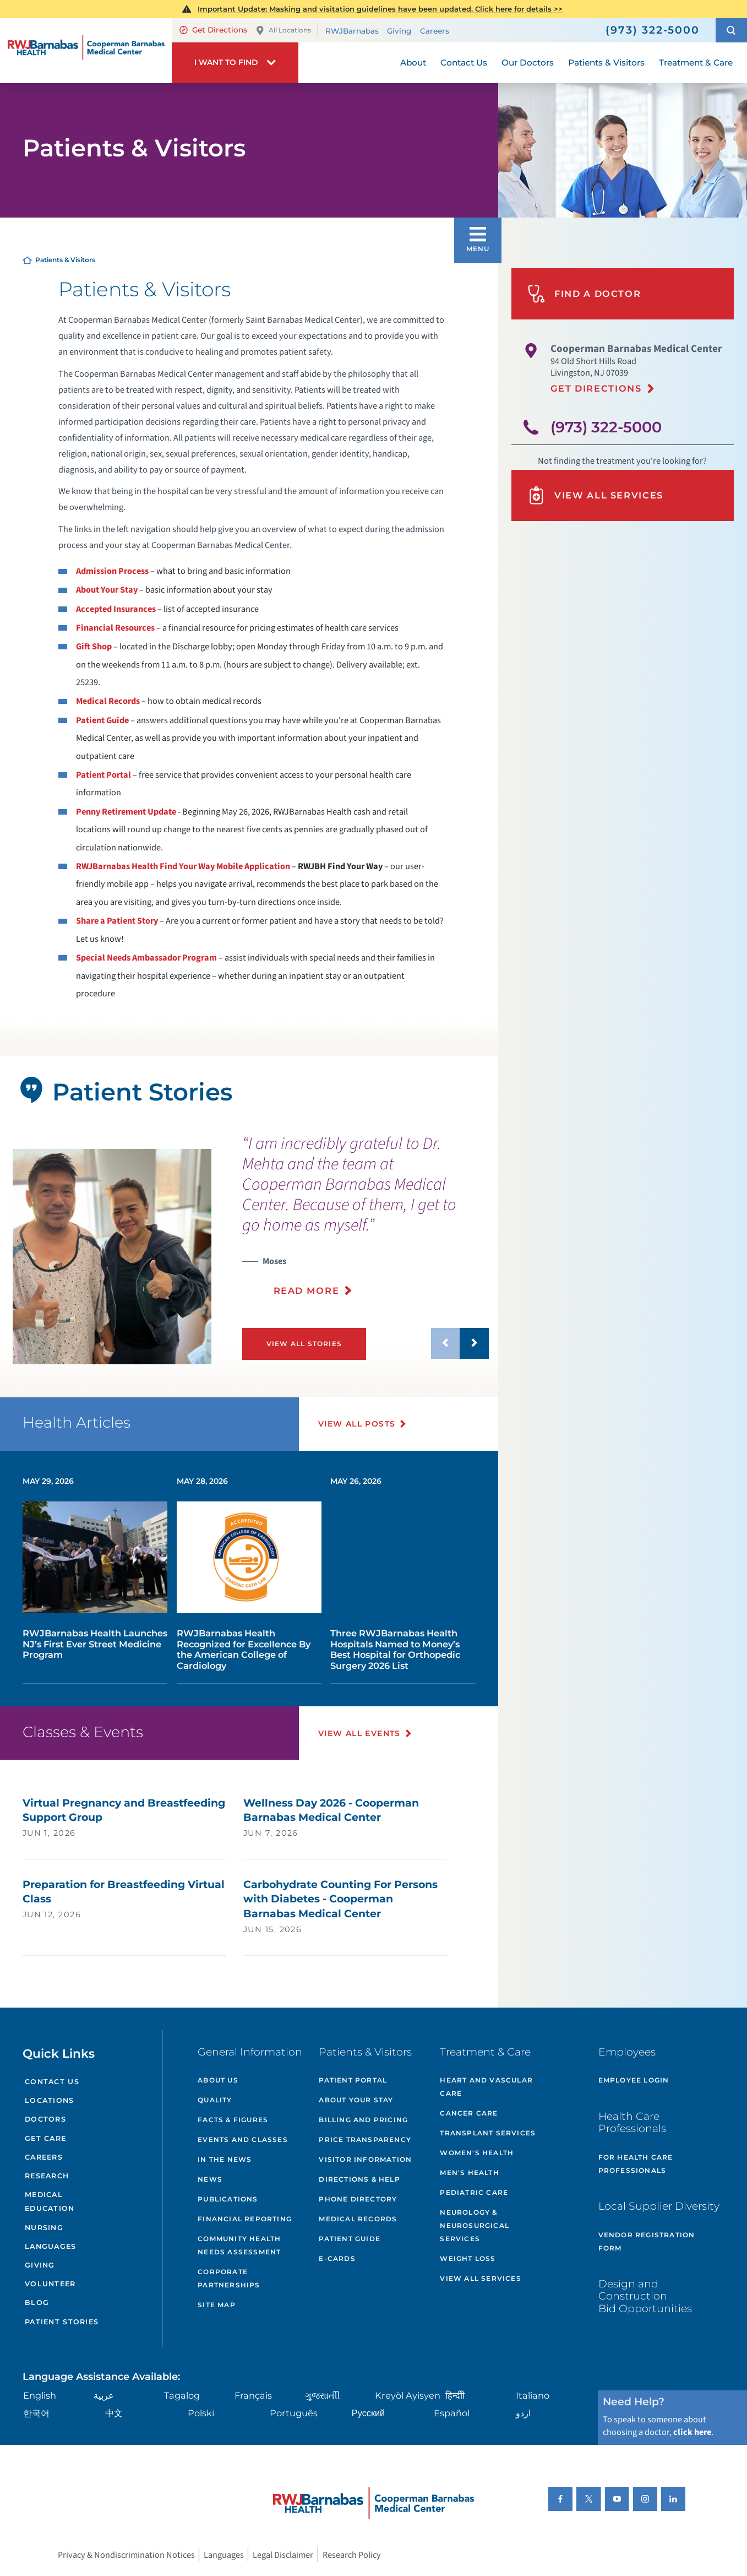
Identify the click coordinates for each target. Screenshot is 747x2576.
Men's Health (469, 2172)
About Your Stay (107, 589)
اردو (523, 2412)
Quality (215, 2100)
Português (294, 2412)
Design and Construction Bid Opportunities (645, 2296)
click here (692, 2432)
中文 (114, 2412)
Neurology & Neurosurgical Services (474, 2225)
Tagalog (182, 2395)
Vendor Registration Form (646, 2241)
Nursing (44, 2228)
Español (452, 2412)
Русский (368, 2412)
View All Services (595, 495)
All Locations (283, 30)
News (210, 2179)
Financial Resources (115, 627)
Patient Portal (103, 775)
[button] (731, 30)
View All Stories (304, 1343)
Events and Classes (243, 2139)
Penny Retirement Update (126, 811)
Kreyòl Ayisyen (407, 2395)
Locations (49, 2100)
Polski (201, 2412)
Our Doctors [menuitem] (527, 62)
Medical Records (108, 701)
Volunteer (50, 2284)
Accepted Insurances (116, 609)
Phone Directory (358, 2199)
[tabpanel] (112, 1256)
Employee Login (633, 2080)
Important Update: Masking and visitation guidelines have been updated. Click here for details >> (380, 8)
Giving (399, 30)
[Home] (86, 50)
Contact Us (52, 2082)
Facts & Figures (233, 2120)
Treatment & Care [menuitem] (696, 62)
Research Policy (352, 2554)
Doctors (45, 2119)
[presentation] (365, 1222)
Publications (228, 2199)
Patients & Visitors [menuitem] (606, 62)
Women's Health (477, 2153)
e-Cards (337, 2258)
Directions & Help (359, 2179)
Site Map (217, 2305)
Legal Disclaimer (283, 2554)
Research (47, 2176)
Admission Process (112, 571)
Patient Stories (62, 2322)
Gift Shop (94, 646)
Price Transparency (365, 2139)
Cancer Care (469, 2113)
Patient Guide (102, 720)
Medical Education (49, 2201)
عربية (104, 2395)
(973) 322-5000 (606, 427)
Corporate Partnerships (229, 2278)
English (39, 2395)
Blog (37, 2302)
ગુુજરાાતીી (322, 2395)
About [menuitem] (413, 62)
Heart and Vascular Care (486, 2086)
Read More (307, 1290)
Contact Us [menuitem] (463, 62)
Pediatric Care (474, 2192)
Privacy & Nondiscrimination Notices (126, 2554)
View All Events (359, 1733)
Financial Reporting (245, 2219)
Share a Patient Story (117, 921)
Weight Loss (467, 2258)
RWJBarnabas (352, 30)
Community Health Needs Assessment (239, 2245)
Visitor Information (365, 2159)
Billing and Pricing (363, 2120)
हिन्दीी (455, 2395)
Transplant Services (488, 2133)
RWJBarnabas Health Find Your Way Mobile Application (183, 866)
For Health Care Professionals (635, 2163)
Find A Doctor (584, 294)
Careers (434, 30)
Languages (50, 2246)
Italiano (532, 2395)
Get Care (45, 2138)
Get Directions (213, 29)
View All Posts (357, 1424)
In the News (225, 2159)
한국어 (36, 2412)
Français (253, 2395)
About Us (218, 2080)
